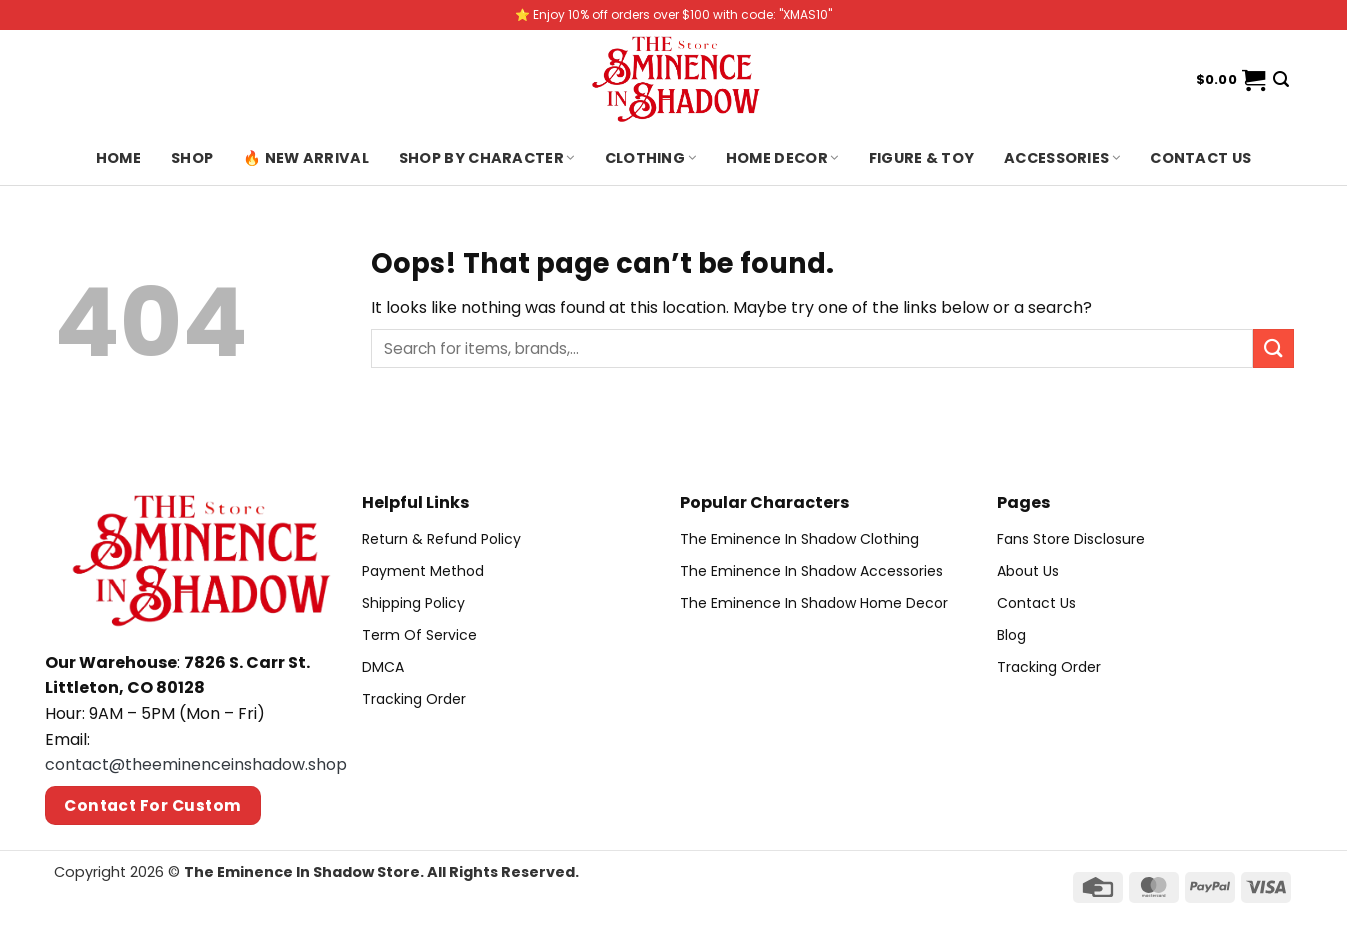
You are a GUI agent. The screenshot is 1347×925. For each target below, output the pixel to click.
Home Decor (782, 158)
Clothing (650, 158)
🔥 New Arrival (306, 158)
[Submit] (1273, 348)
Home (118, 158)
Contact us (1200, 158)
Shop (192, 158)
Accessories (1062, 158)
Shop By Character (487, 158)
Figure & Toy (921, 158)
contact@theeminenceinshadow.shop (196, 764)
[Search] (1281, 79)
